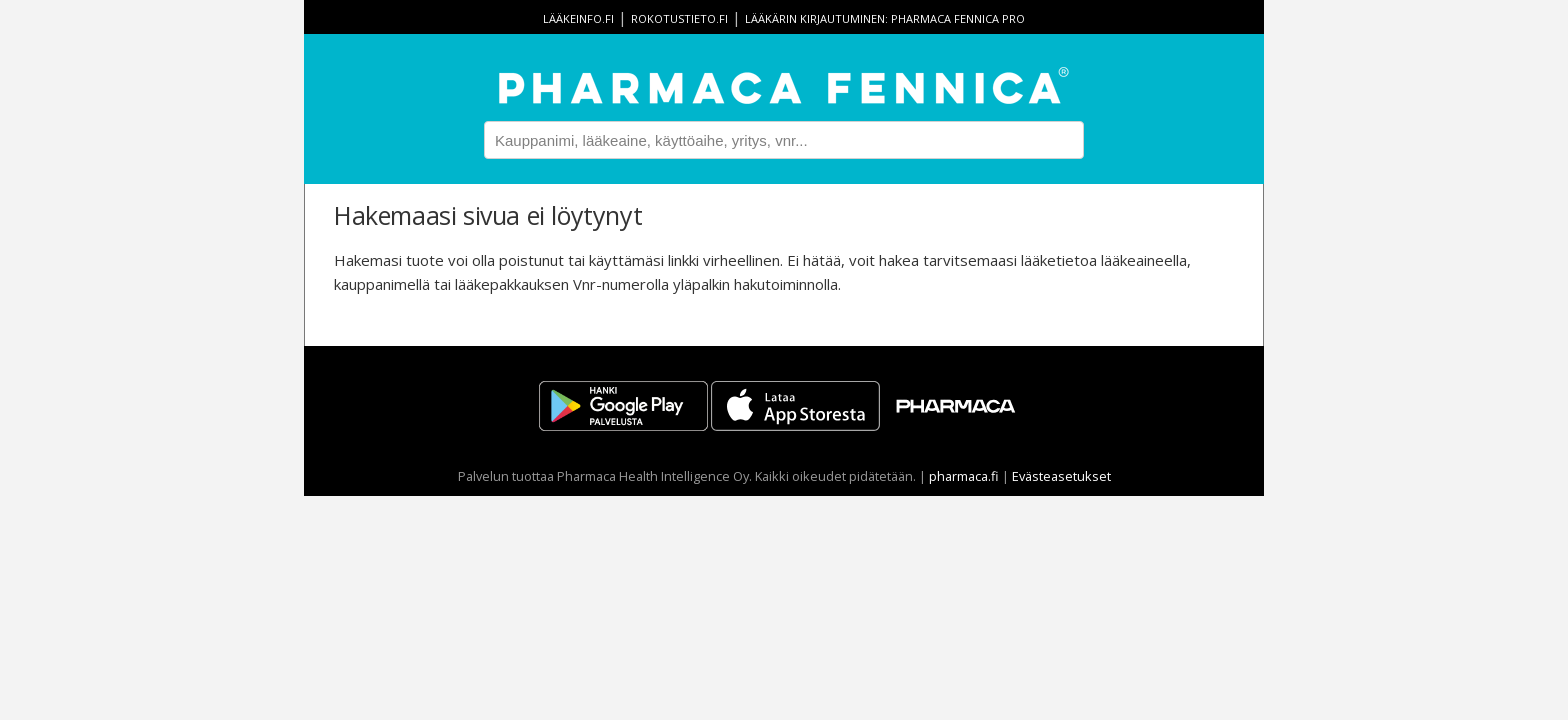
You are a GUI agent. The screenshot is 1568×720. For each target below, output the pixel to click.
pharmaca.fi (964, 476)
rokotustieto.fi (679, 18)
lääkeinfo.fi (578, 18)
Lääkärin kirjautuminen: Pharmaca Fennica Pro (885, 18)
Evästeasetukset (1061, 476)
